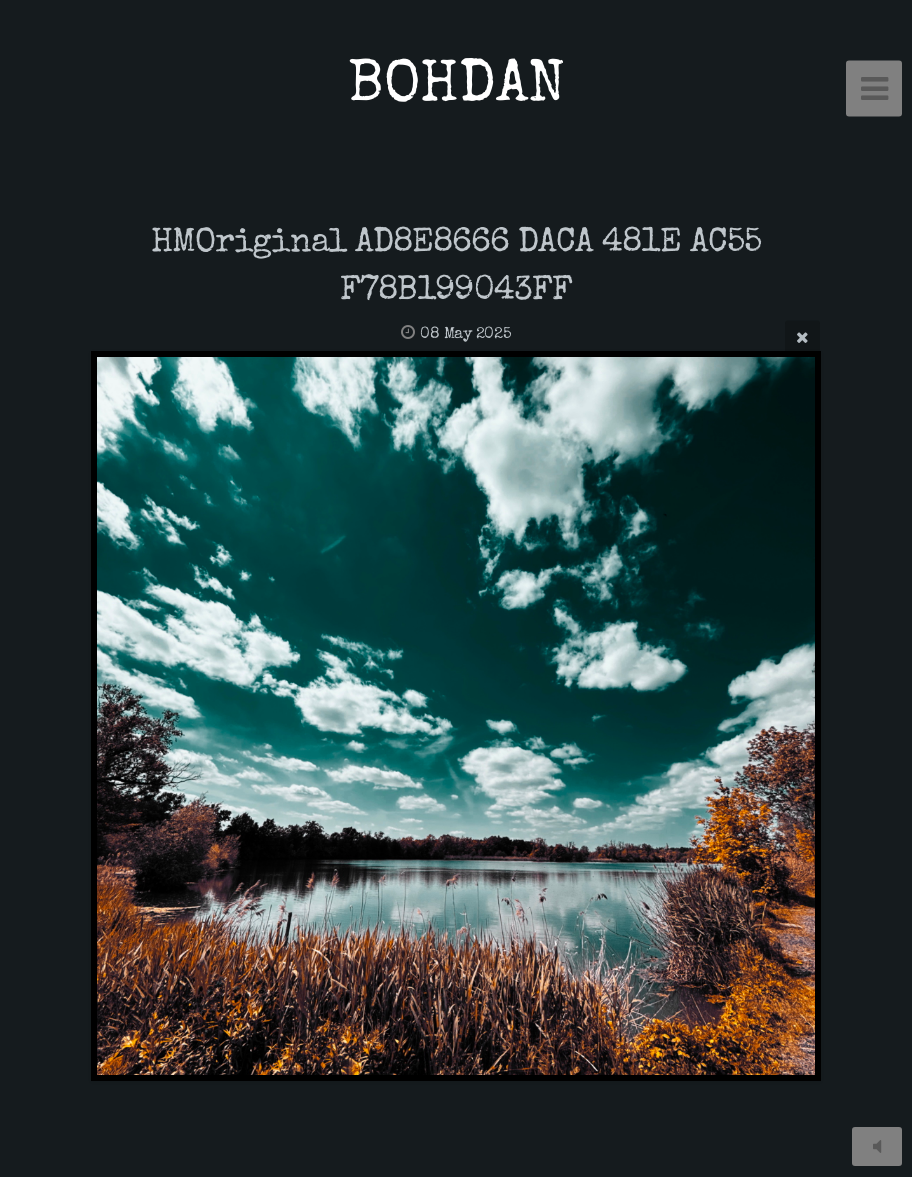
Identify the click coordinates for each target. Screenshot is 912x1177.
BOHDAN (456, 88)
